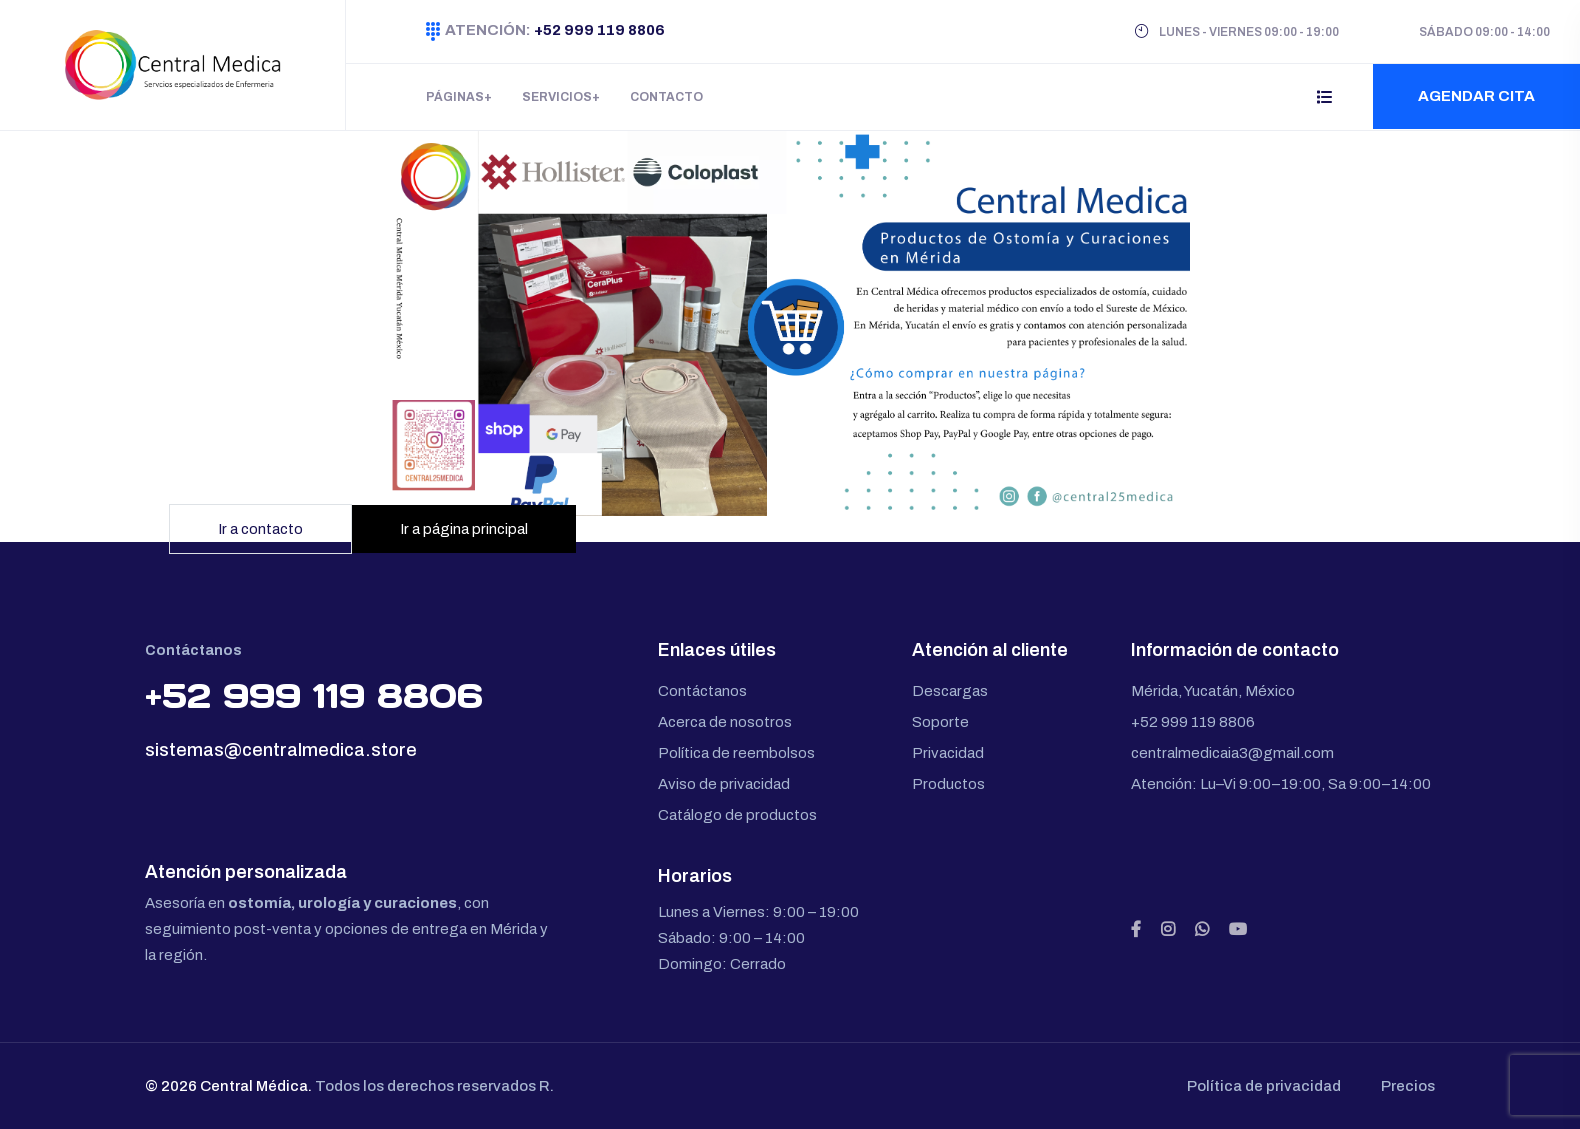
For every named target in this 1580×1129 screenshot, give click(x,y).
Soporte (940, 722)
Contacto (666, 97)
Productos (948, 784)
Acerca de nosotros (725, 722)
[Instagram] (1168, 930)
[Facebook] (1136, 930)
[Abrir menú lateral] (1325, 97)
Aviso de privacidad (724, 784)
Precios (1408, 1086)
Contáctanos (702, 691)
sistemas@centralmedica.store (281, 750)
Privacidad (948, 753)
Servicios (557, 97)
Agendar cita (1476, 96)
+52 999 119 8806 (598, 30)
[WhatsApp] (1202, 930)
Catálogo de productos (737, 815)
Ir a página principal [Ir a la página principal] (464, 529)
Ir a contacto (260, 529)
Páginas (455, 97)
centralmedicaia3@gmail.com (1232, 753)
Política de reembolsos (736, 753)
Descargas (950, 691)
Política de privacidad (1264, 1086)
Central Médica (254, 1086)
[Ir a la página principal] (790, 323)
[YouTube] (1238, 930)
